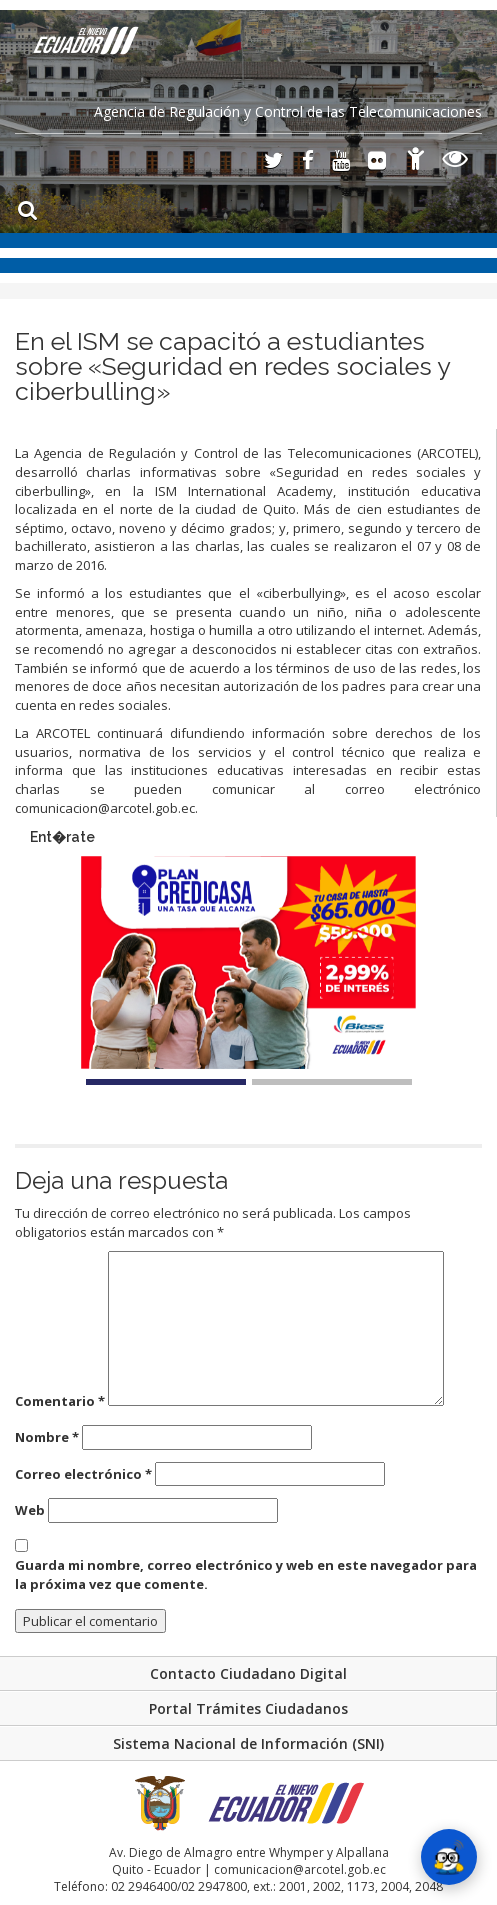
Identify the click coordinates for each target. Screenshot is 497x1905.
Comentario (60, 1401)
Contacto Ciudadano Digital (248, 1673)
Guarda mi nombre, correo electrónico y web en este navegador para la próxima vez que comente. (246, 1574)
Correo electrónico (83, 1474)
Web (30, 1510)
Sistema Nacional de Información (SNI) (248, 1743)
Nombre (47, 1437)
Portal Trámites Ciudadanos (248, 1708)
